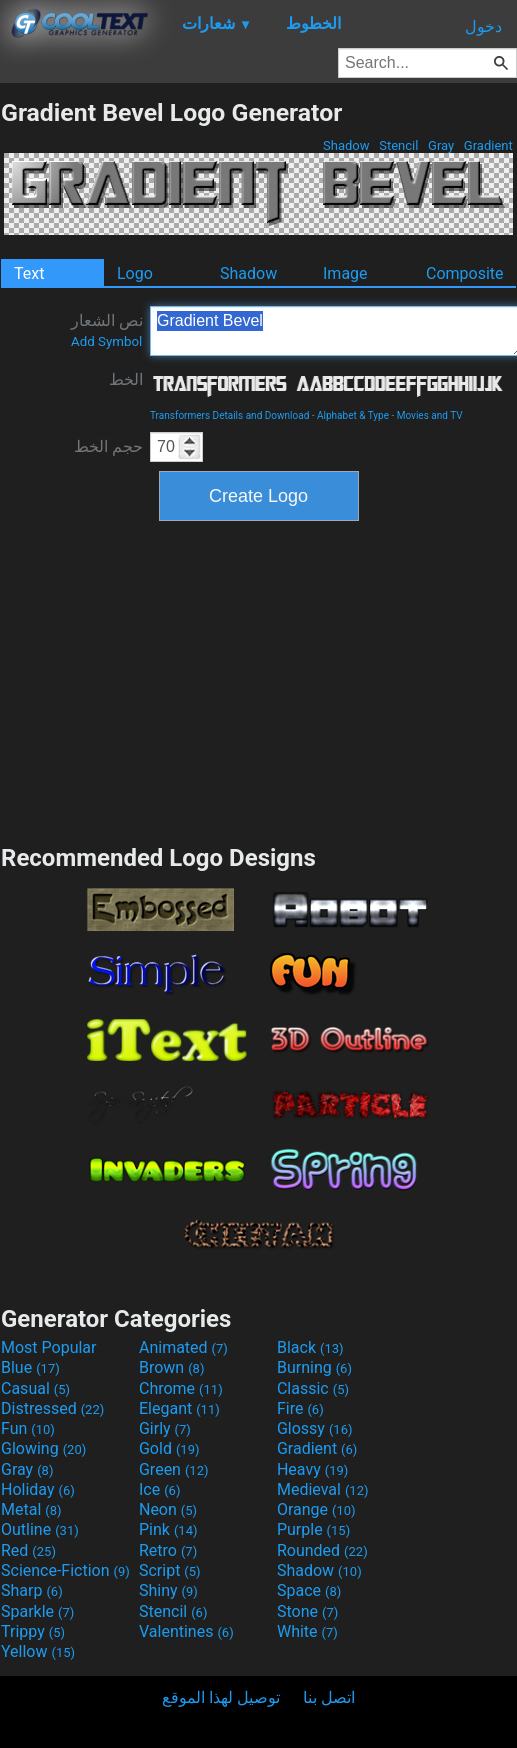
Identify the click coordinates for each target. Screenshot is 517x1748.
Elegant (179, 1408)
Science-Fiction (65, 1570)
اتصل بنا (329, 1697)
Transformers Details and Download (229, 415)
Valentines (186, 1631)
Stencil (399, 145)
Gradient (488, 145)
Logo (135, 273)
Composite (465, 273)
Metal (31, 1509)
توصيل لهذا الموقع (221, 1697)
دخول (483, 26)
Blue (30, 1367)
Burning (314, 1367)
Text (29, 273)
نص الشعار (107, 330)
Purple (313, 1529)
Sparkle (37, 1611)
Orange (316, 1509)
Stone (307, 1611)
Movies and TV (430, 415)
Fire (300, 1408)
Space (309, 1590)
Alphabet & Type (353, 415)
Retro (168, 1550)
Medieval (323, 1489)
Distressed (52, 1408)
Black (310, 1347)
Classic (313, 1388)
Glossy (315, 1428)
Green (174, 1469)
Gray (441, 145)
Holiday (38, 1489)
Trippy (33, 1631)
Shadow (346, 145)
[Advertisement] (259, 680)
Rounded (322, 1550)
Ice (159, 1489)
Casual (35, 1388)
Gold (169, 1448)
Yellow (38, 1651)
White (307, 1631)
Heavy (312, 1469)
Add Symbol (106, 341)
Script (170, 1570)
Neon (168, 1509)
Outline (40, 1529)
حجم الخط (108, 446)
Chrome (181, 1388)
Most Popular (49, 1347)
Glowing (43, 1448)
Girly (165, 1428)
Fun (28, 1428)
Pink (168, 1529)
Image (345, 273)
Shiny (168, 1590)
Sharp (32, 1590)
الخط (126, 379)
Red (28, 1550)
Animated (183, 1347)
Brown (171, 1367)
